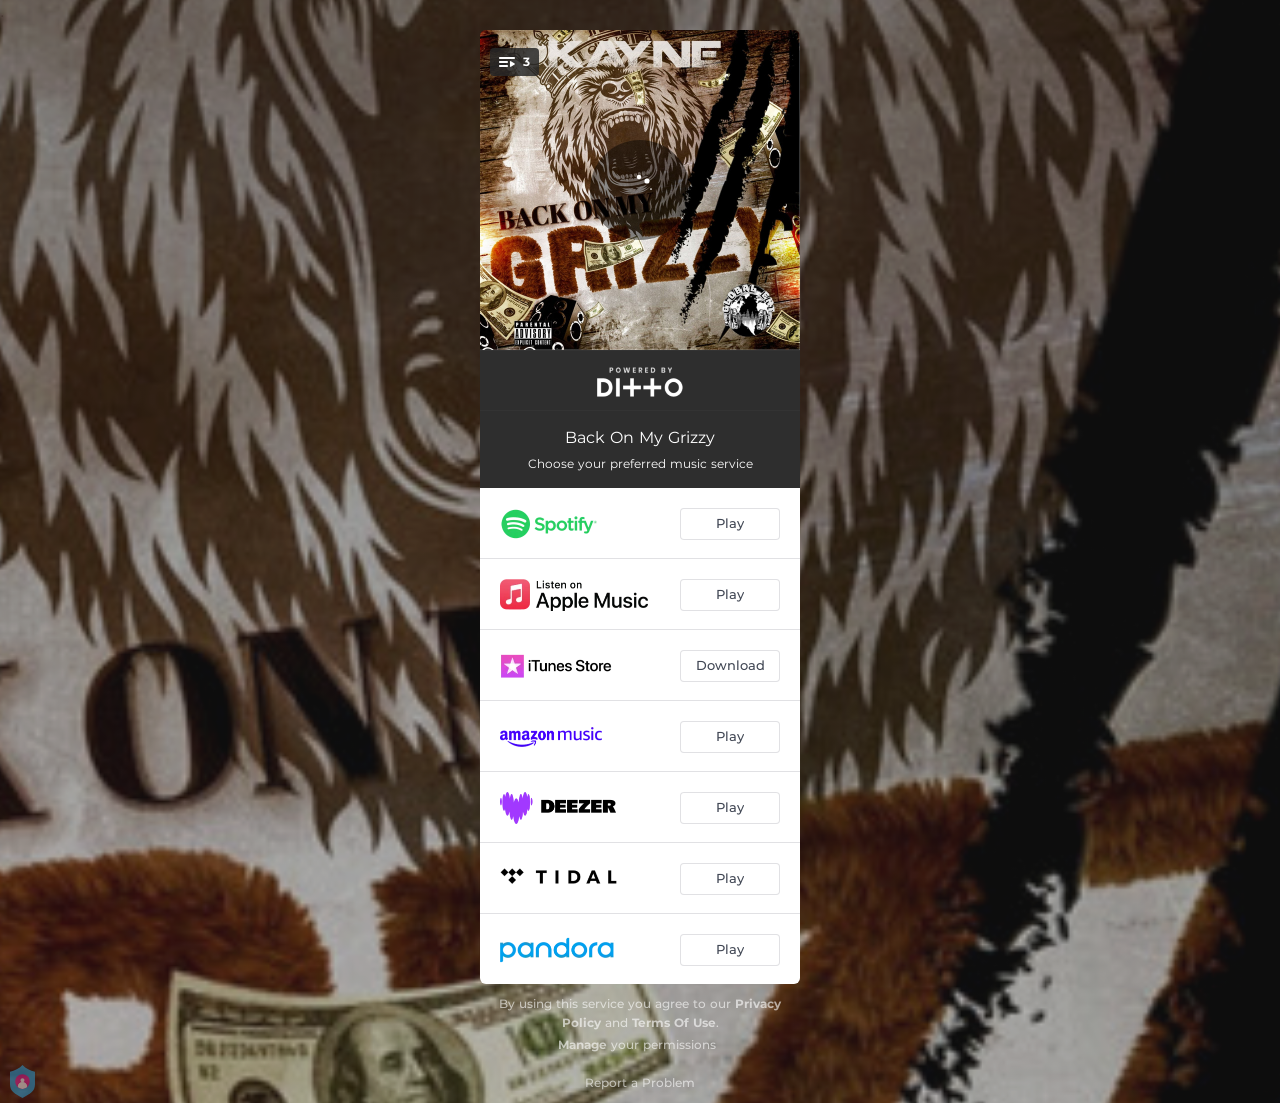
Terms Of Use (674, 1022)
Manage (582, 1044)
